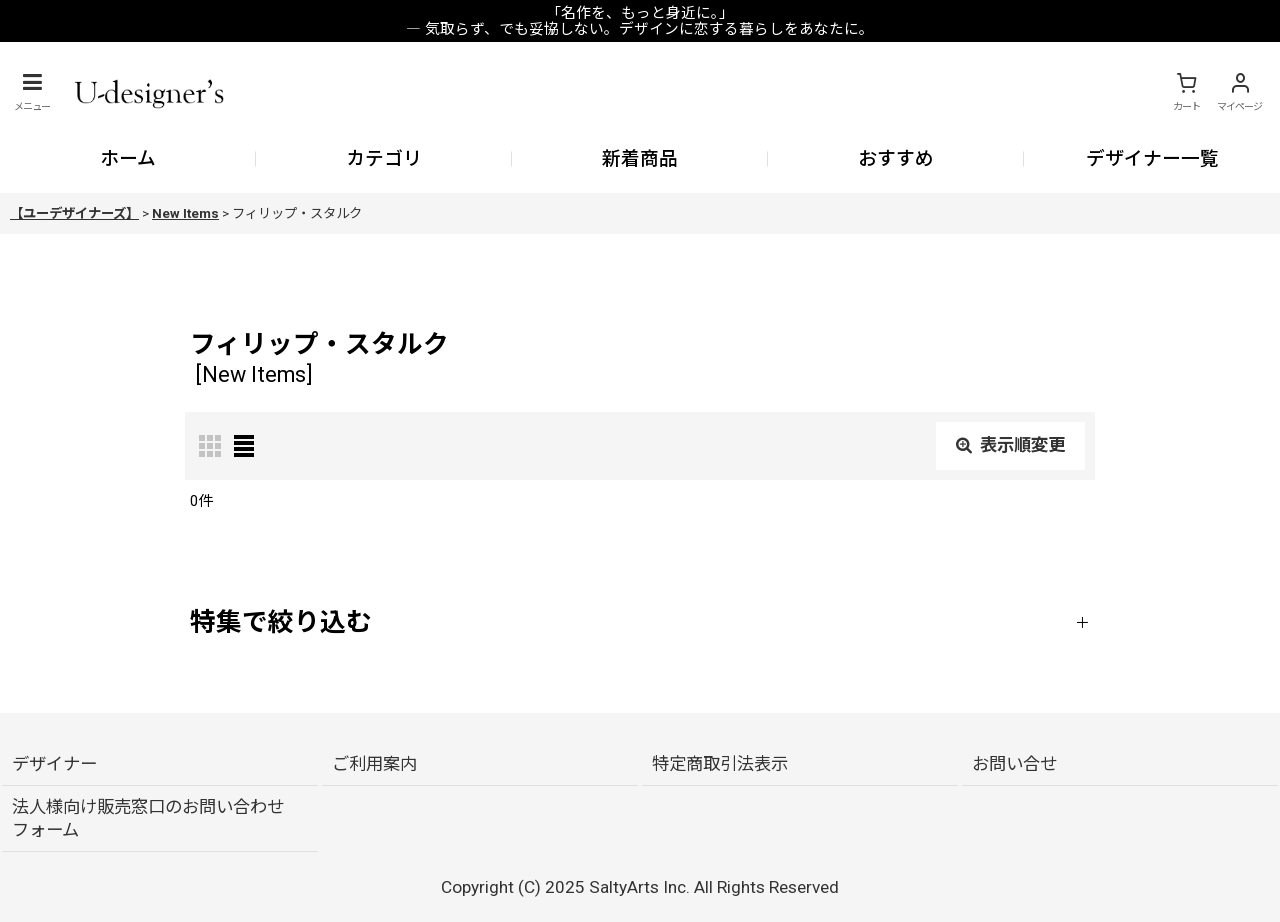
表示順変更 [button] (1010, 445)
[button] (32, 92)
